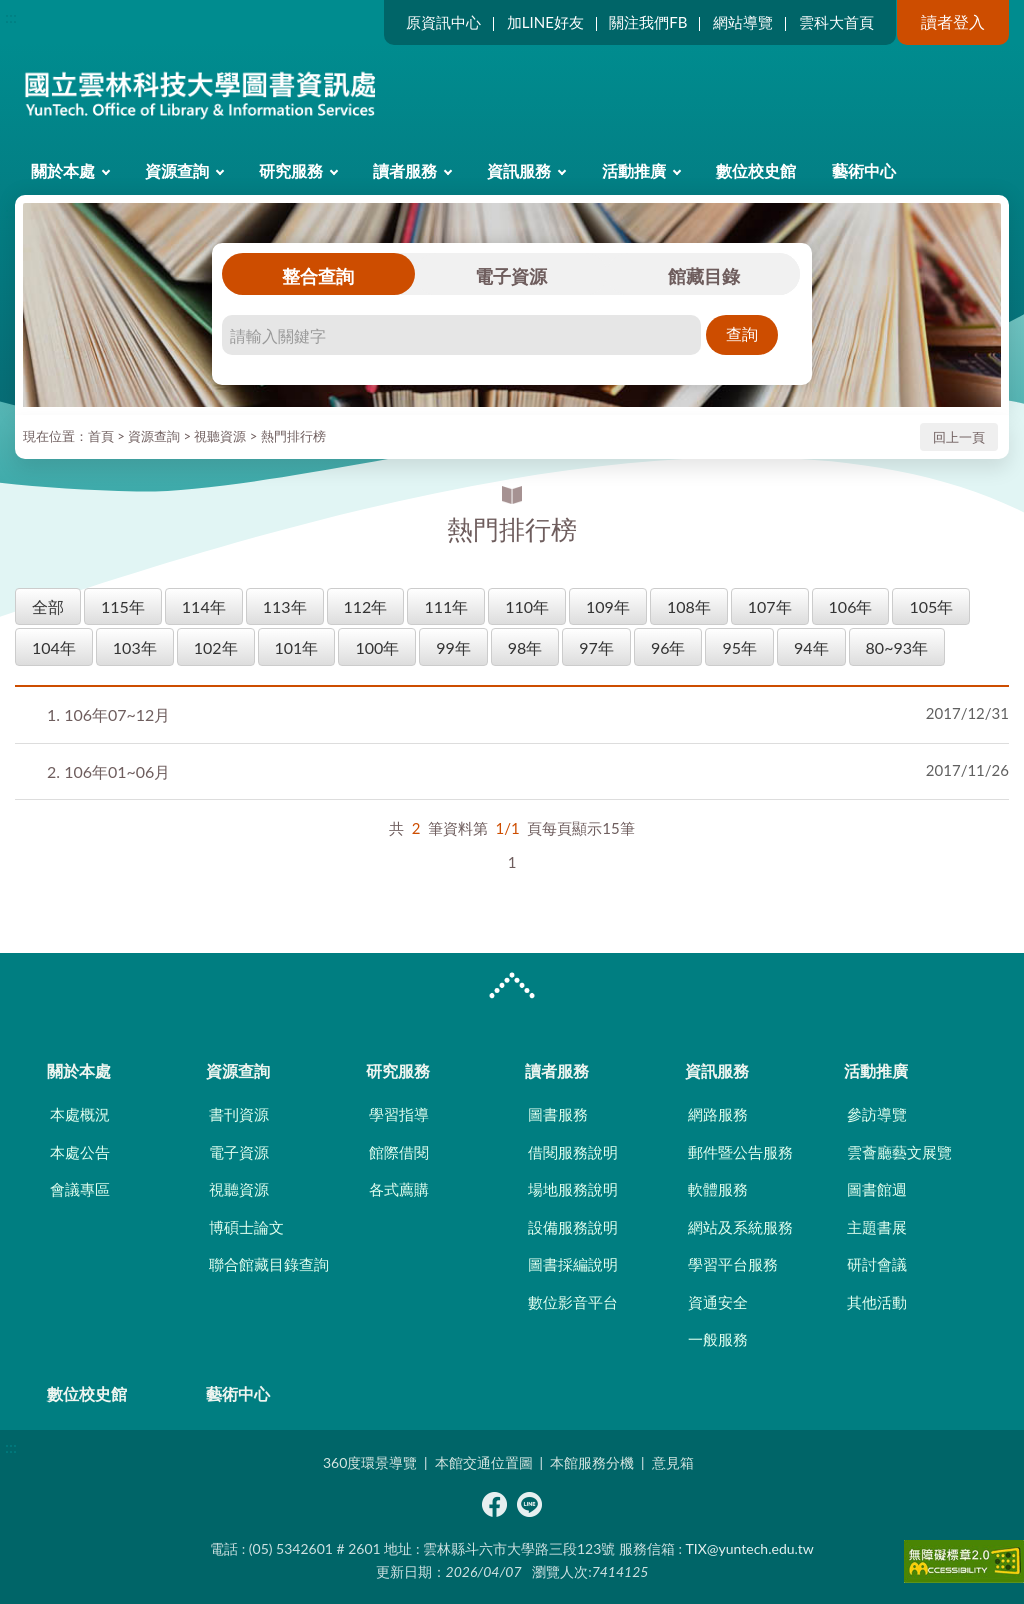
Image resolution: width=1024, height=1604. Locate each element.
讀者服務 (405, 170)
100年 (377, 647)
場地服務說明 (573, 1189)
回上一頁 (959, 437)
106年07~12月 (108, 714)
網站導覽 (743, 22)
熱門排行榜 (293, 436)
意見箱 (673, 1462)
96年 (668, 647)
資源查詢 (177, 170)
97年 (596, 647)
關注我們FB (648, 22)
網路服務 (718, 1114)
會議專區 (80, 1189)
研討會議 (877, 1264)
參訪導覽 (877, 1114)
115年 (123, 606)
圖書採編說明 (573, 1264)
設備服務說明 (573, 1227)
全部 (48, 606)
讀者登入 (953, 21)
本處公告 (80, 1152)
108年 (689, 606)
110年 (527, 606)
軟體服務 (718, 1189)
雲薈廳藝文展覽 (899, 1152)
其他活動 (877, 1302)
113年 (285, 606)
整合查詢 (318, 276)
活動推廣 (634, 170)
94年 (811, 647)
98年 (525, 647)
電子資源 (511, 276)
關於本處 (63, 170)
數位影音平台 (573, 1302)
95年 (739, 647)
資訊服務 (519, 170)
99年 (453, 647)
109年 (608, 606)
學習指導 (399, 1114)
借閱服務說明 (573, 1152)
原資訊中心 (443, 22)
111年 (446, 606)
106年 (851, 606)
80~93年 (897, 647)
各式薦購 (399, 1189)
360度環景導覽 (370, 1462)
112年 (366, 606)
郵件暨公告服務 (740, 1152)
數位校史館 (756, 170)
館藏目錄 (704, 276)
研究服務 (291, 170)
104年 (54, 647)
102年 (216, 647)
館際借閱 (399, 1152)
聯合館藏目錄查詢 (269, 1264)
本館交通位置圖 (484, 1462)
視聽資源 (220, 436)
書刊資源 (239, 1114)
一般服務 (718, 1339)
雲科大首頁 (836, 22)
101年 (297, 647)
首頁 (101, 436)
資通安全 (718, 1302)
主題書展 (877, 1227)
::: (11, 16)
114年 (204, 606)
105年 (931, 606)
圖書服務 (558, 1114)
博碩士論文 (246, 1227)
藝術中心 (864, 170)
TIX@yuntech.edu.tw (750, 1548)
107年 (770, 606)
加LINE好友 (545, 22)
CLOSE (512, 988)
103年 (135, 647)
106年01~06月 (108, 771)
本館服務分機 (592, 1462)
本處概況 (80, 1114)
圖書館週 (877, 1189)
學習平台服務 (733, 1264)
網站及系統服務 (740, 1227)
